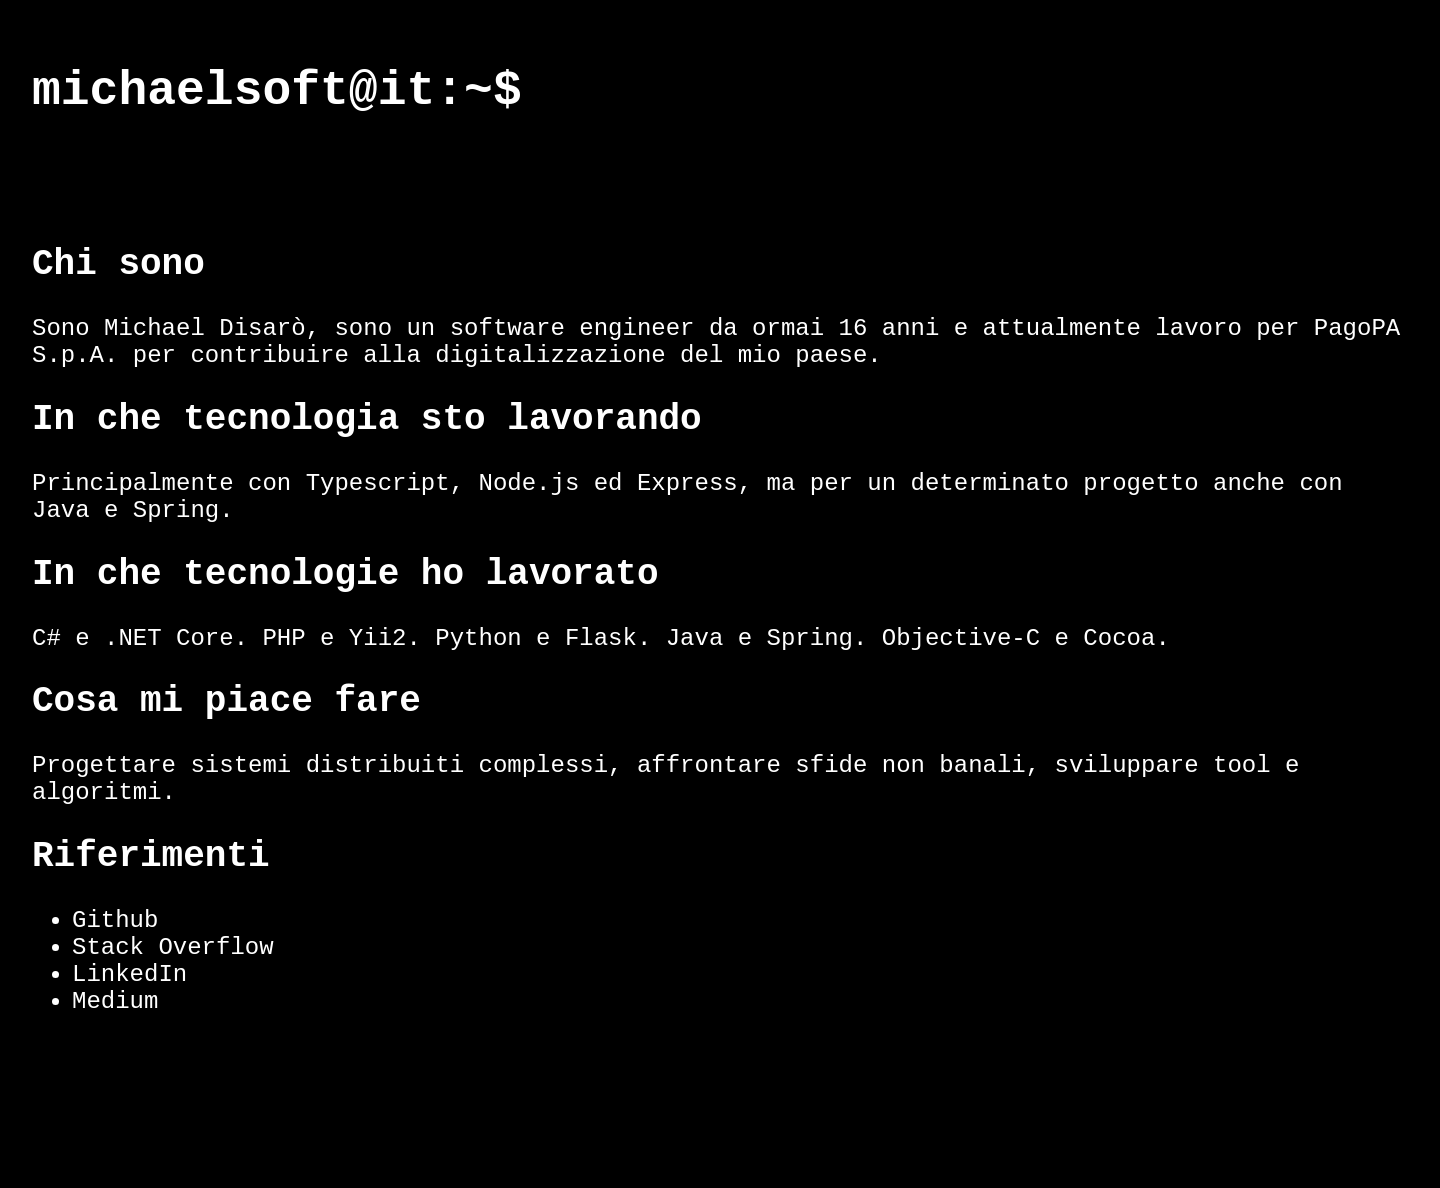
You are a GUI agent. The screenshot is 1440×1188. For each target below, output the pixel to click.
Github (115, 1016)
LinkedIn (129, 1082)
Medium (115, 1115)
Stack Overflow (173, 1049)
